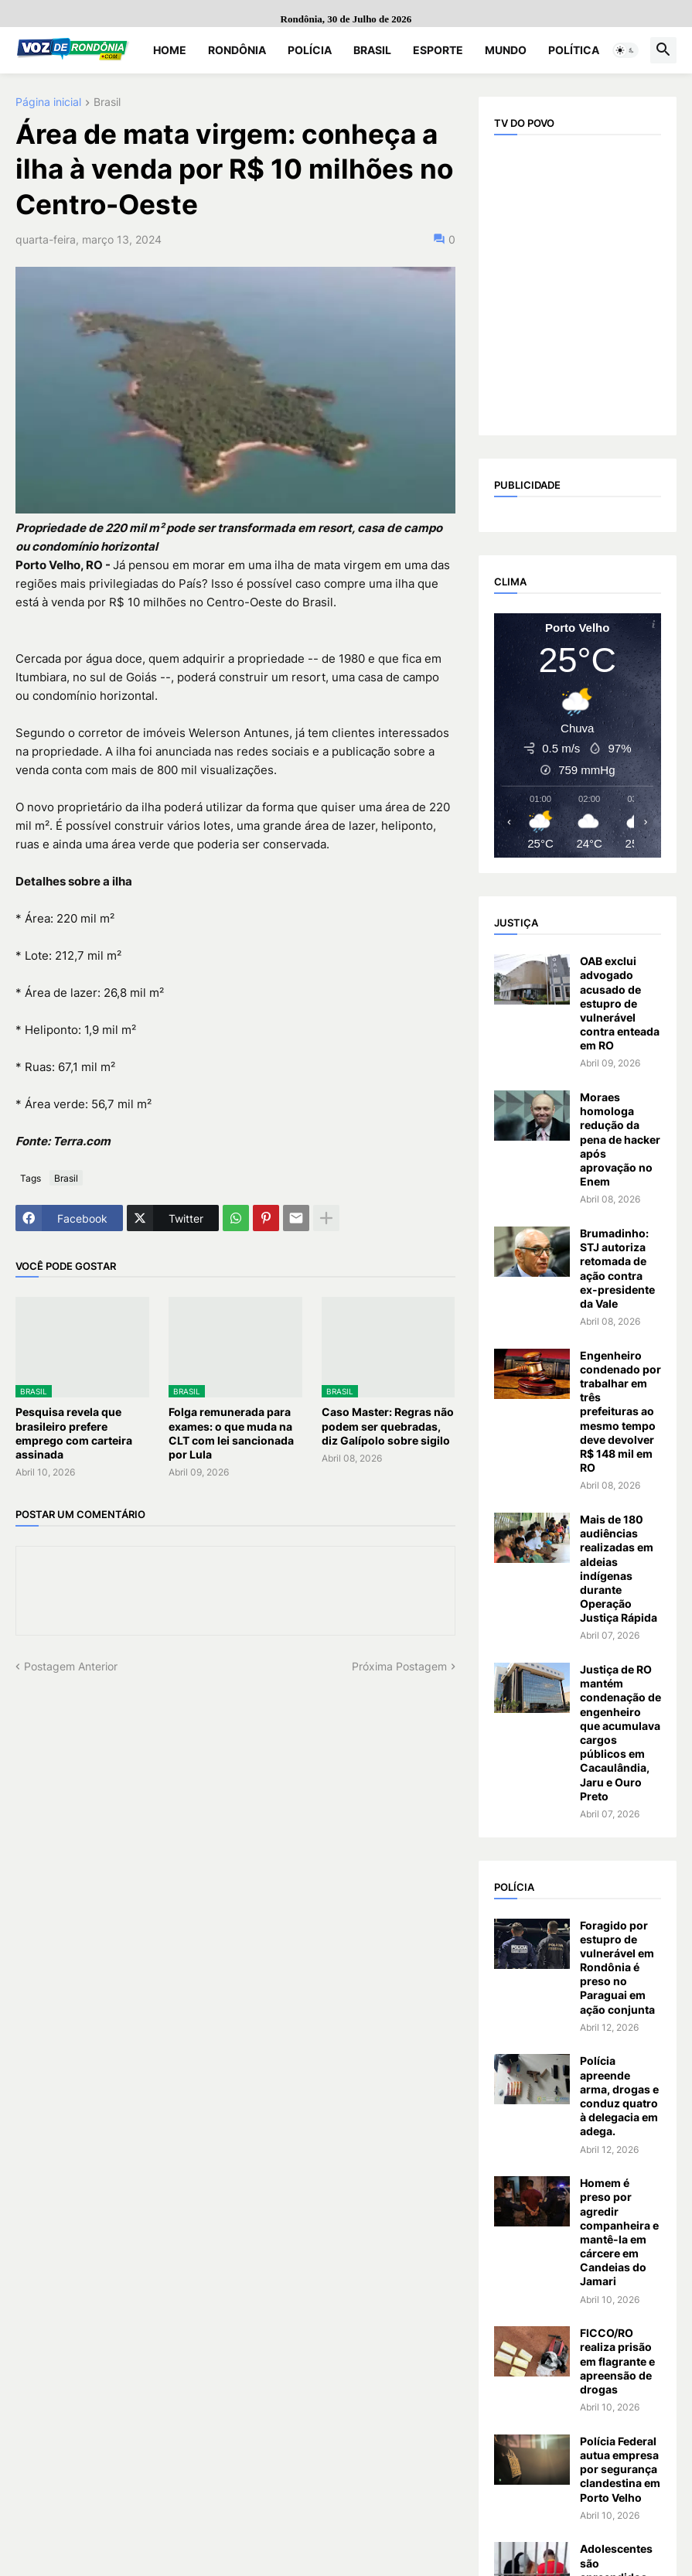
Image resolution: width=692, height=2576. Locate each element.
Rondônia (237, 49)
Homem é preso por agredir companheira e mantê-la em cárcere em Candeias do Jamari (619, 2232)
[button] (625, 50)
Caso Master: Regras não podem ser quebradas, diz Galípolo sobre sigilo (388, 1425)
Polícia (310, 49)
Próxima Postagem (399, 1666)
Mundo (506, 49)
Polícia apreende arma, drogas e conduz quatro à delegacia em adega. (619, 2096)
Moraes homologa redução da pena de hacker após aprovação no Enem (620, 1139)
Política (573, 49)
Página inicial (48, 102)
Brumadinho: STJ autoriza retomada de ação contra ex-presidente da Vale (617, 1268)
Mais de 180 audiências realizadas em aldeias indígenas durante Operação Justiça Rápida (618, 1568)
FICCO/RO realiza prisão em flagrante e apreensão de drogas (617, 2361)
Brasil (372, 49)
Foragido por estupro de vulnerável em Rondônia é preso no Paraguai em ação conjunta (617, 1967)
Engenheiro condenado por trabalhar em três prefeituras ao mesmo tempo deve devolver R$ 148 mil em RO (620, 1412)
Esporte (438, 49)
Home (169, 49)
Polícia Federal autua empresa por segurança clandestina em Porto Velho (620, 2469)
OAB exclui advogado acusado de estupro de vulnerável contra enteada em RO (620, 1003)
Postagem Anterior (71, 1666)
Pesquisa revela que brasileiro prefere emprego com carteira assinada (73, 1433)
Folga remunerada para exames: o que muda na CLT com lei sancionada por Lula (231, 1433)
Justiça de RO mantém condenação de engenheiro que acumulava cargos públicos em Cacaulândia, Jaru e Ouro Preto (620, 1733)
